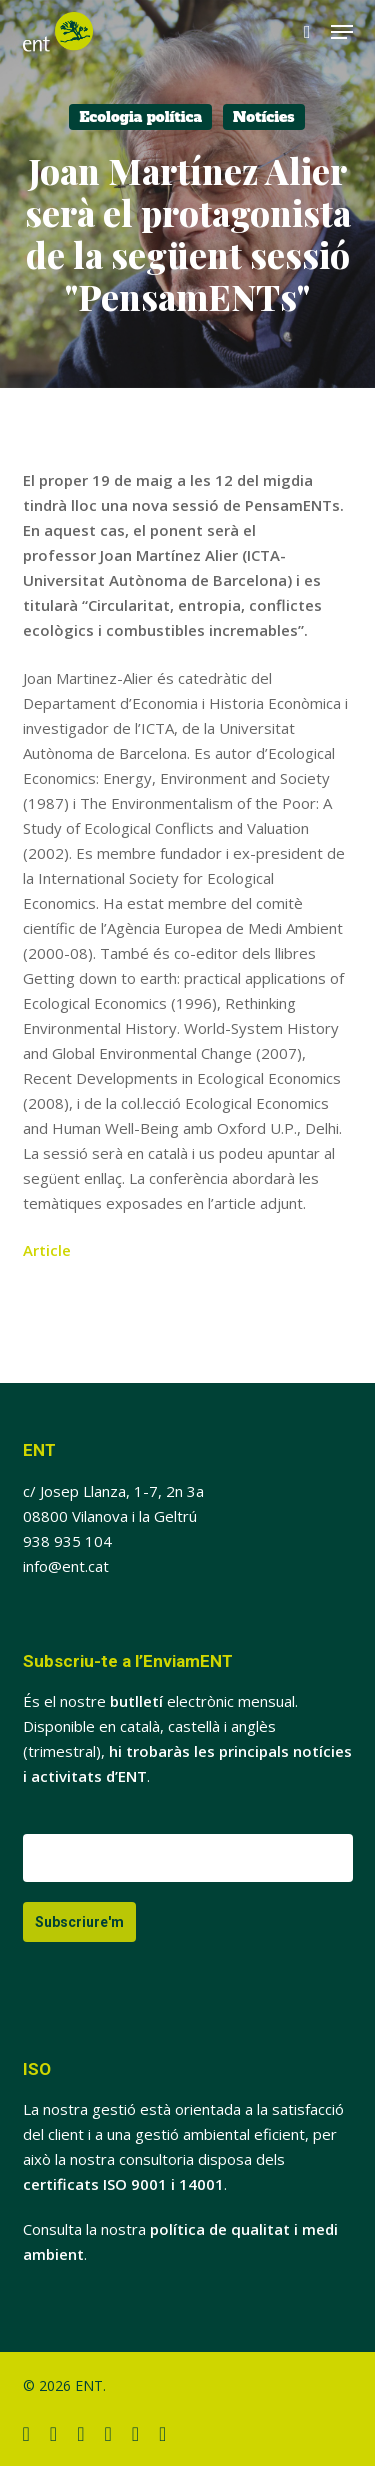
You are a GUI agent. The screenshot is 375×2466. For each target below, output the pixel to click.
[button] (342, 32)
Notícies (264, 117)
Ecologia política (140, 117)
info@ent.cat (66, 1566)
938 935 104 (67, 1541)
